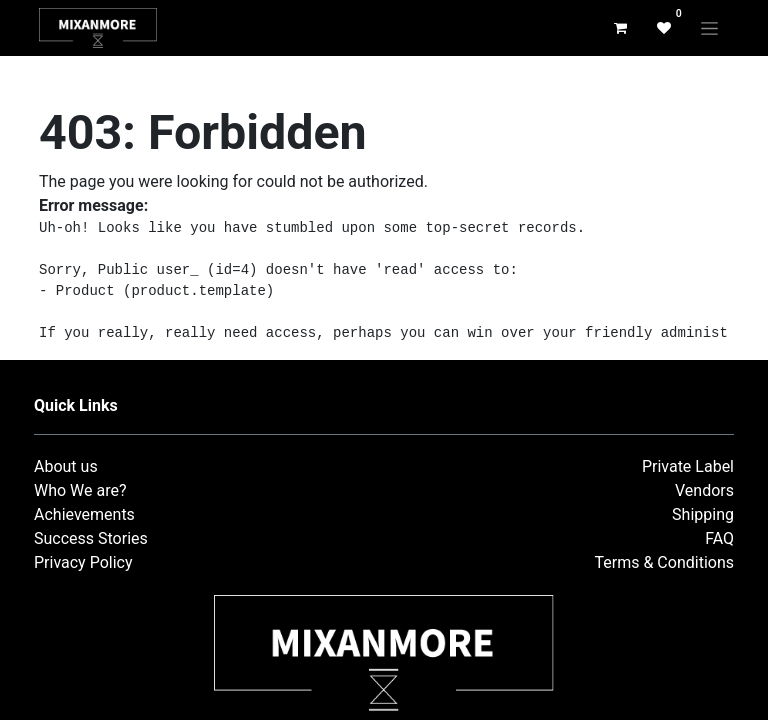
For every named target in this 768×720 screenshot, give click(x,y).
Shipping (703, 514)
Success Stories (91, 538)
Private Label (688, 466)
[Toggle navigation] (709, 28)
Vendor (700, 490)
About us (66, 466)
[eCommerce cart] (620, 28)
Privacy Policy (83, 562)
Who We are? (80, 490)
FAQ (719, 538)
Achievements (84, 514)
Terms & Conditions (665, 562)
